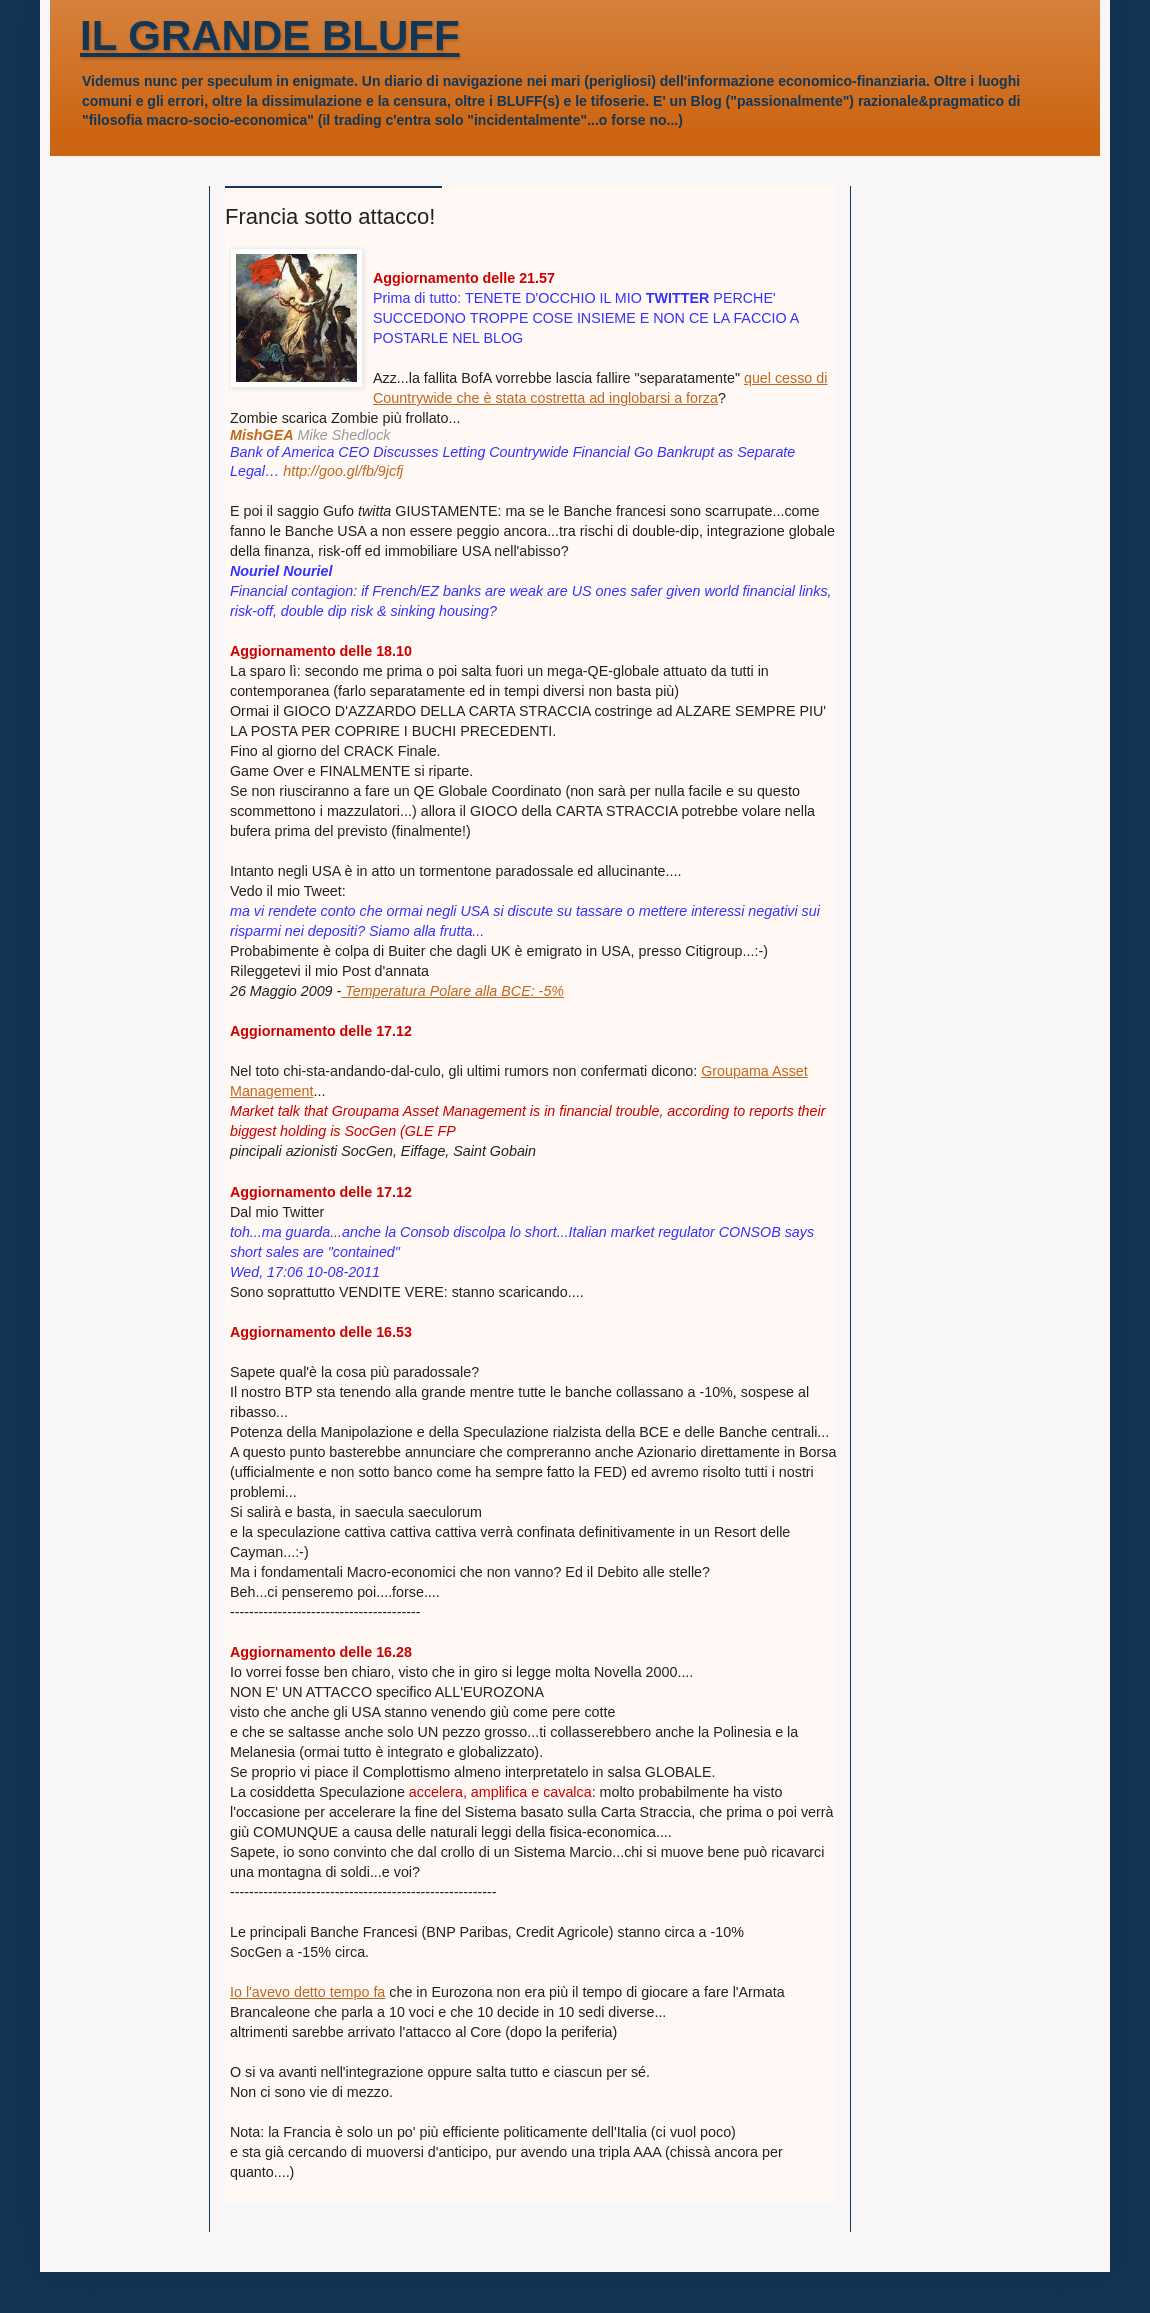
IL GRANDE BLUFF (270, 35)
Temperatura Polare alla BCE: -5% (452, 991)
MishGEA (262, 435)
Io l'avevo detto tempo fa (307, 1992)
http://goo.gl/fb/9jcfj (343, 471)
